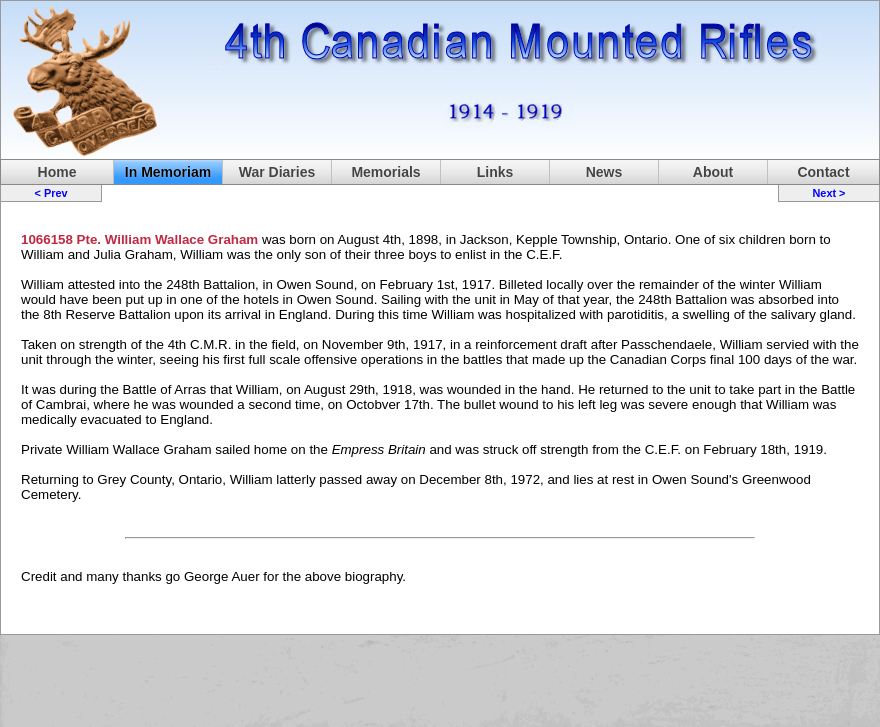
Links (495, 172)
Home (57, 172)
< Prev (51, 193)
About (713, 172)
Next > (828, 193)
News (604, 172)
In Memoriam (168, 172)
